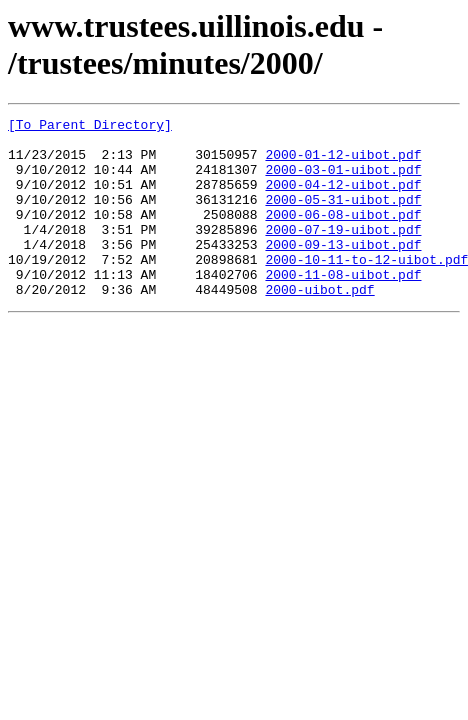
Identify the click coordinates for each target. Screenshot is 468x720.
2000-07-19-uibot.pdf (343, 253)
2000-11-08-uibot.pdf (343, 307)
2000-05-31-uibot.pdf (343, 217)
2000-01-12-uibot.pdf (343, 163)
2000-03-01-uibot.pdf (343, 181)
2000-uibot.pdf (319, 325)
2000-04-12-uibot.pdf (343, 199)
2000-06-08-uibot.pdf (343, 235)
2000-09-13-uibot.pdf (343, 271)
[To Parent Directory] (90, 127)
